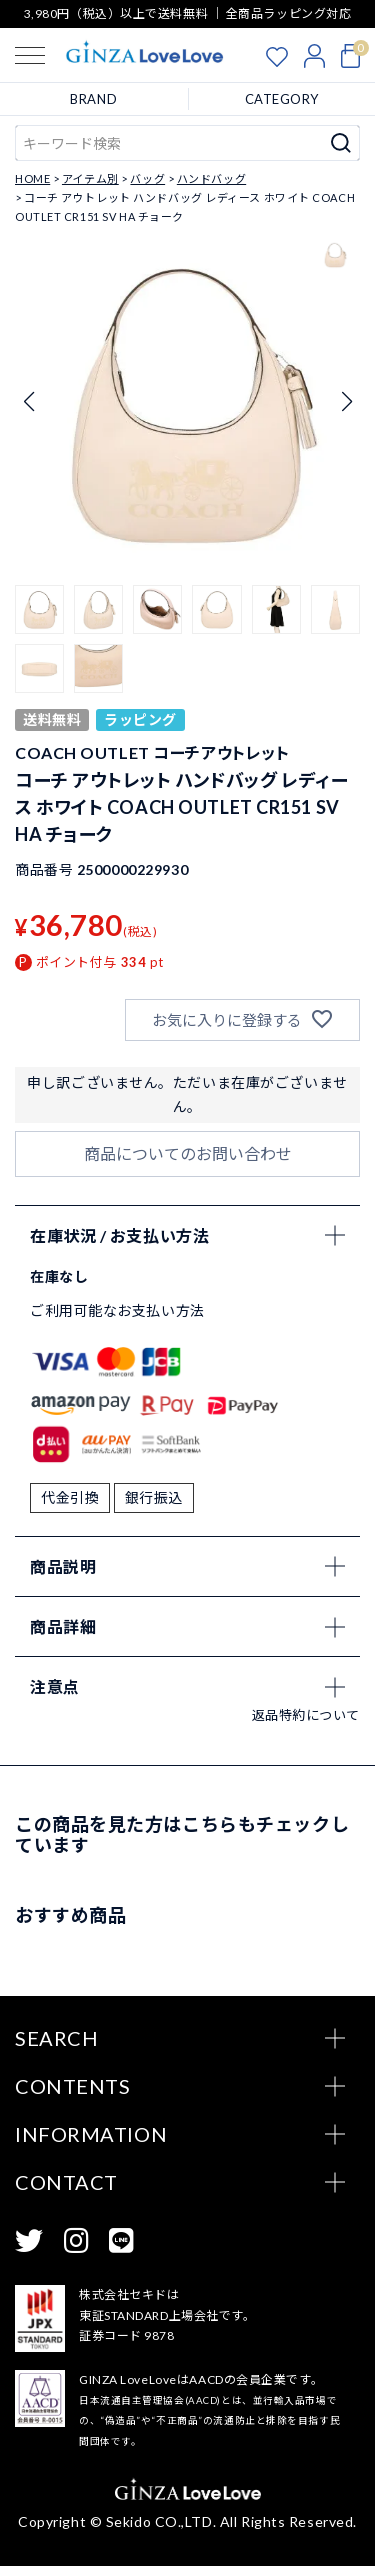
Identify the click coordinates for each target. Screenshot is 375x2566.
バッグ (147, 178)
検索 (341, 143)
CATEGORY (282, 99)
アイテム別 (90, 178)
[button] (39, 609)
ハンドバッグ (211, 178)
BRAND (93, 99)
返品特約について (306, 1715)
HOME (32, 178)
